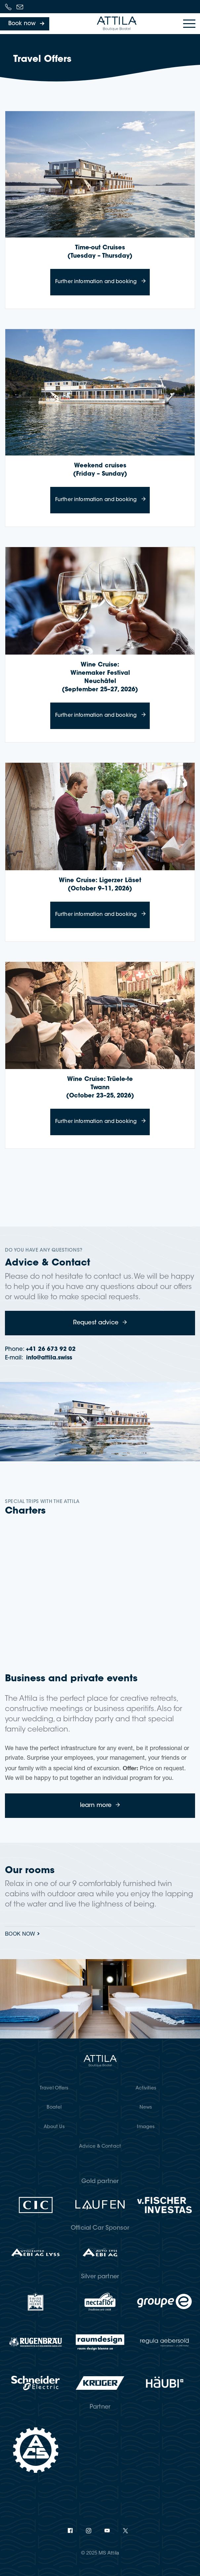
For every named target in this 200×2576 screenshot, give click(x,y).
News (146, 2107)
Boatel (54, 2107)
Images (146, 2127)
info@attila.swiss (49, 1358)
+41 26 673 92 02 (51, 1349)
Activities (146, 2088)
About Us (54, 2127)
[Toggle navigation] (189, 23)
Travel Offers (54, 2088)
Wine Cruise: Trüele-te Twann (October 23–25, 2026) (100, 1088)
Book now (20, 1934)
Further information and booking (102, 276)
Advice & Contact (100, 2146)
